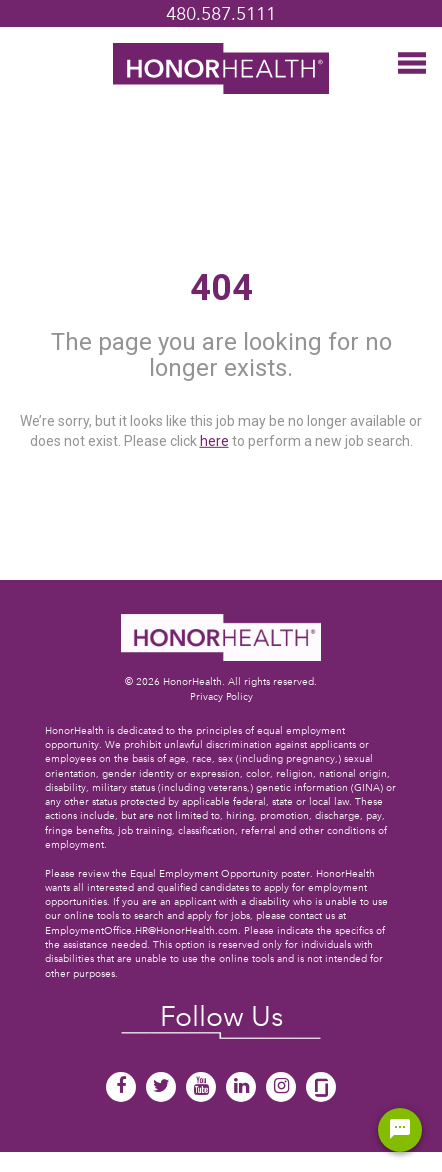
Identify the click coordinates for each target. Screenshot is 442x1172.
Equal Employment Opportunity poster (220, 873)
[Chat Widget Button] (400, 1130)
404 (221, 288)
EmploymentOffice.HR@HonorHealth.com (141, 930)
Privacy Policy (221, 696)
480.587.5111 (221, 13)
